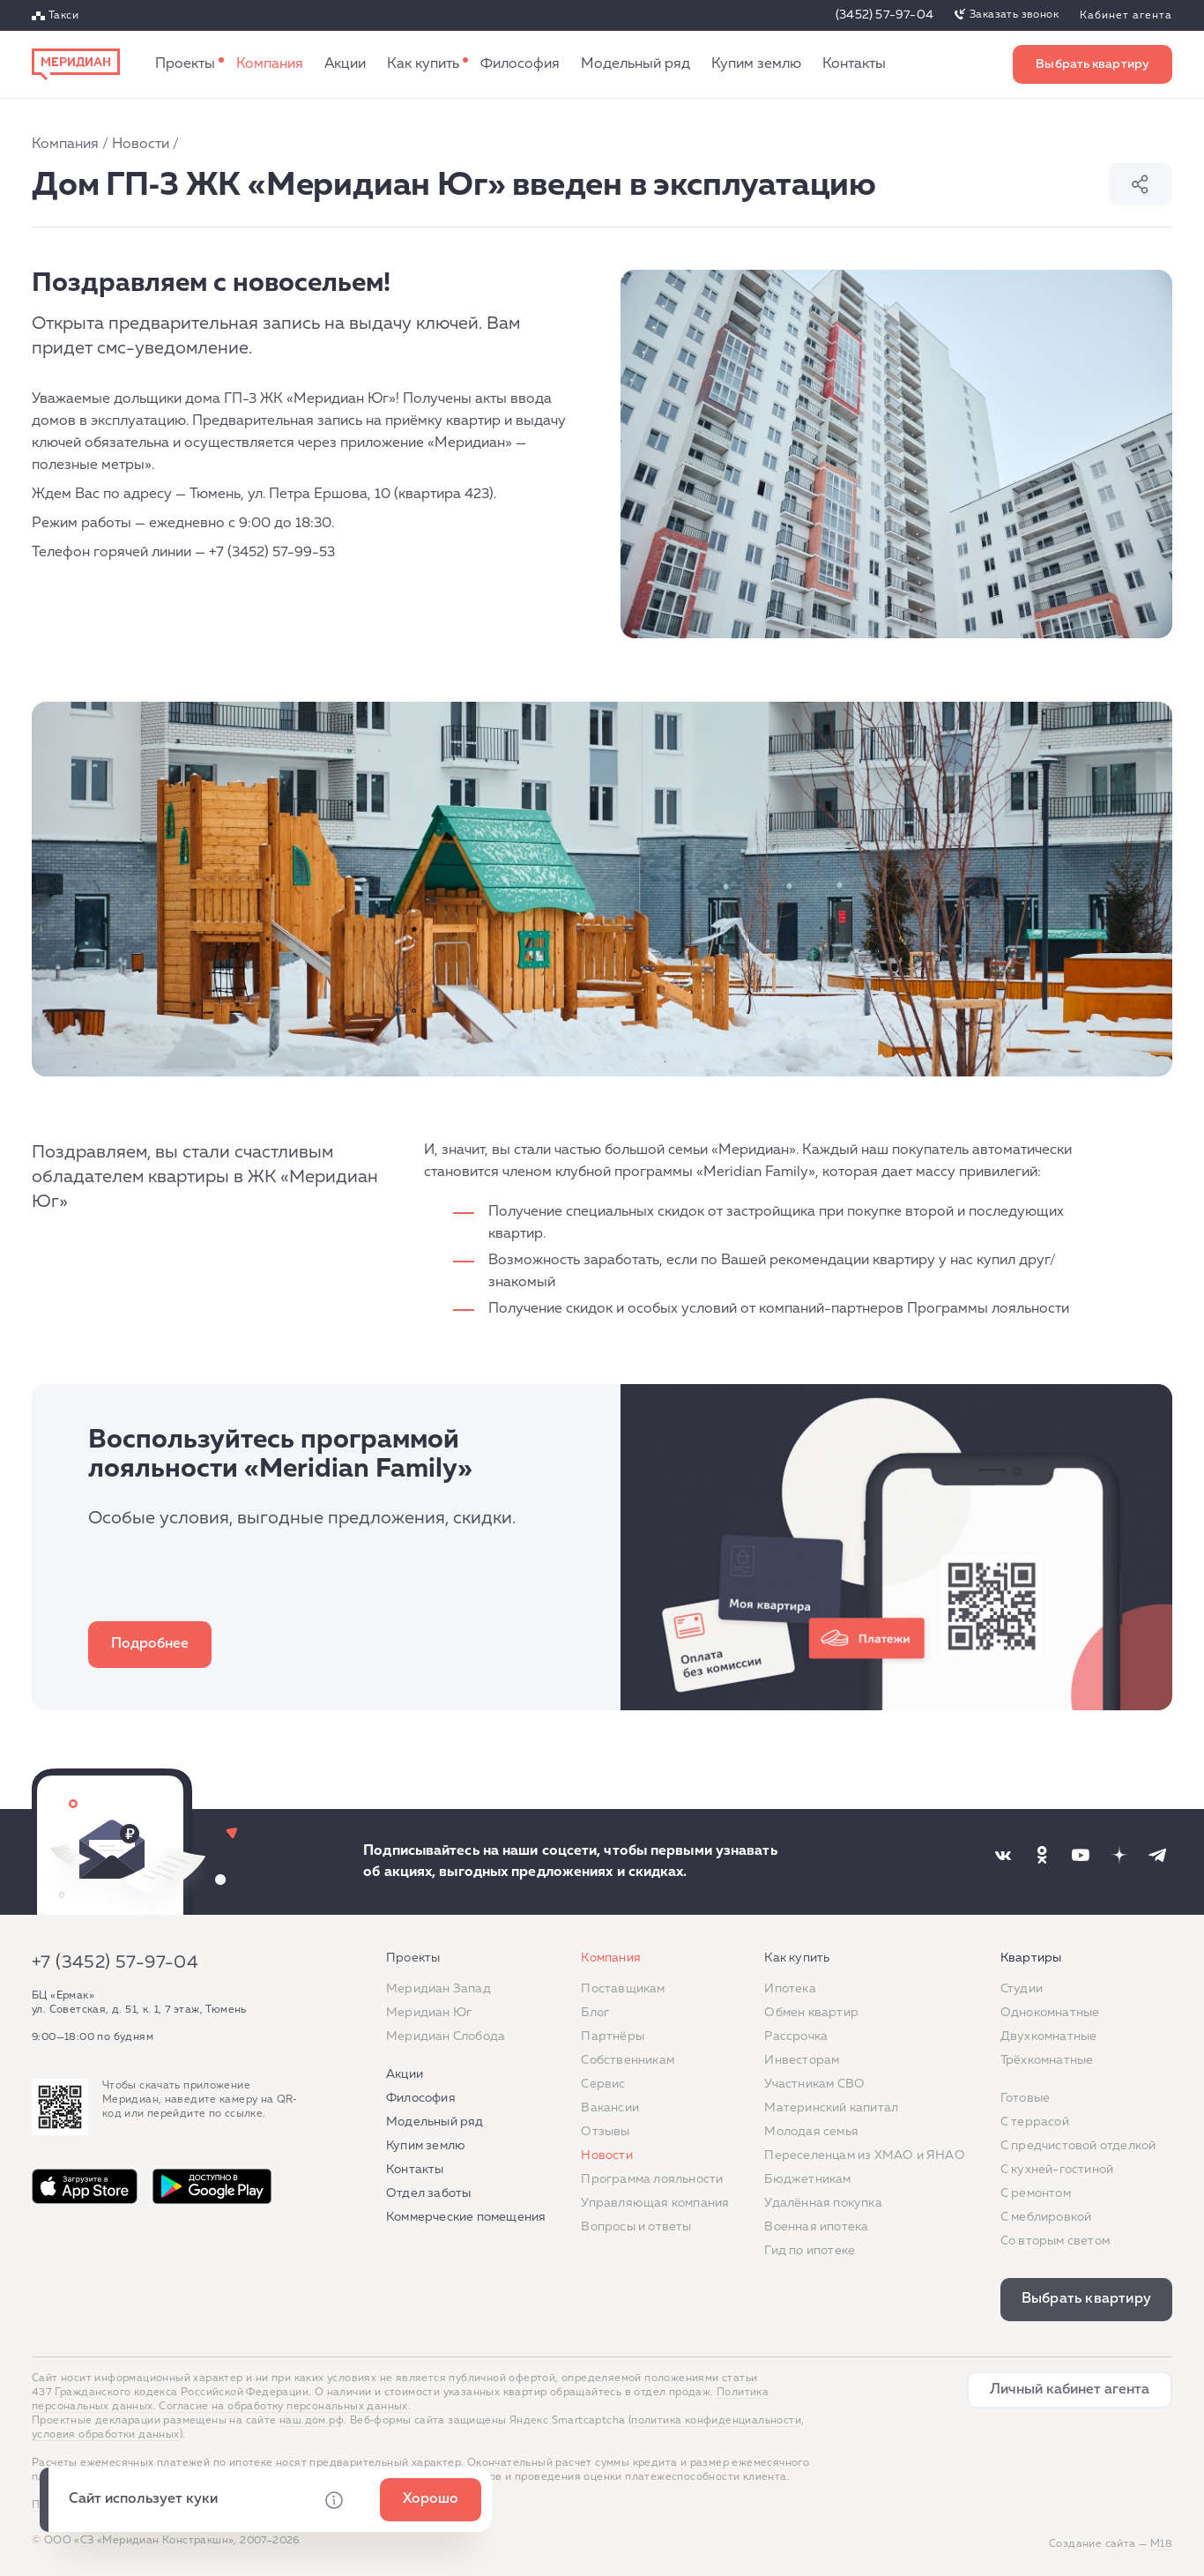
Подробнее (150, 1644)
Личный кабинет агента (1069, 2390)
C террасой (1034, 2122)
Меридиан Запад (438, 1989)
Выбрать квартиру (1092, 64)
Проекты (185, 64)
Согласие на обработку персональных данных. (285, 2406)
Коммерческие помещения (466, 2217)
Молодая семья (811, 2132)
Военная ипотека (816, 2227)
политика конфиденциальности (716, 2421)
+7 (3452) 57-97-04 (115, 1962)
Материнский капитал (831, 2108)
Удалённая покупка (822, 2203)
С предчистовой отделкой (1078, 2146)
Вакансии (610, 2108)
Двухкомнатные (1048, 2036)
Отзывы (605, 2132)
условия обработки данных (106, 2435)
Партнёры (612, 2036)
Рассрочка (796, 2036)
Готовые (1025, 2098)
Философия (520, 64)
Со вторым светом (1055, 2241)
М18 (1161, 2544)
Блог (595, 2012)
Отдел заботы (428, 2193)
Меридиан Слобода (445, 2036)
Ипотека (789, 1989)
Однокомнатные (1050, 2012)
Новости (140, 145)
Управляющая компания (655, 2203)
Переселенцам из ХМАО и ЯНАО (864, 2155)
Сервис (603, 2084)
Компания (269, 64)
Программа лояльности (652, 2179)
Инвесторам (801, 2060)
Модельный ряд (635, 64)
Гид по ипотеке (809, 2251)
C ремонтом (1035, 2193)
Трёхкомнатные (1047, 2060)
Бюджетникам (807, 2179)
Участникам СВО (814, 2084)
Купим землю (756, 64)
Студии (1021, 1989)
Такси (63, 16)
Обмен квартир (811, 2012)
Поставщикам (623, 1989)
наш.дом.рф (311, 2421)
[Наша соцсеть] (1003, 1855)
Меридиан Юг (429, 2012)
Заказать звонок (1014, 15)
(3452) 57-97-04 (884, 15)
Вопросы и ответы (636, 2227)
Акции (345, 64)
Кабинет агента (1126, 16)
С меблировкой (1046, 2217)
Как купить (423, 64)
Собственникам (627, 2060)
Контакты (854, 64)
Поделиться (1140, 184)
